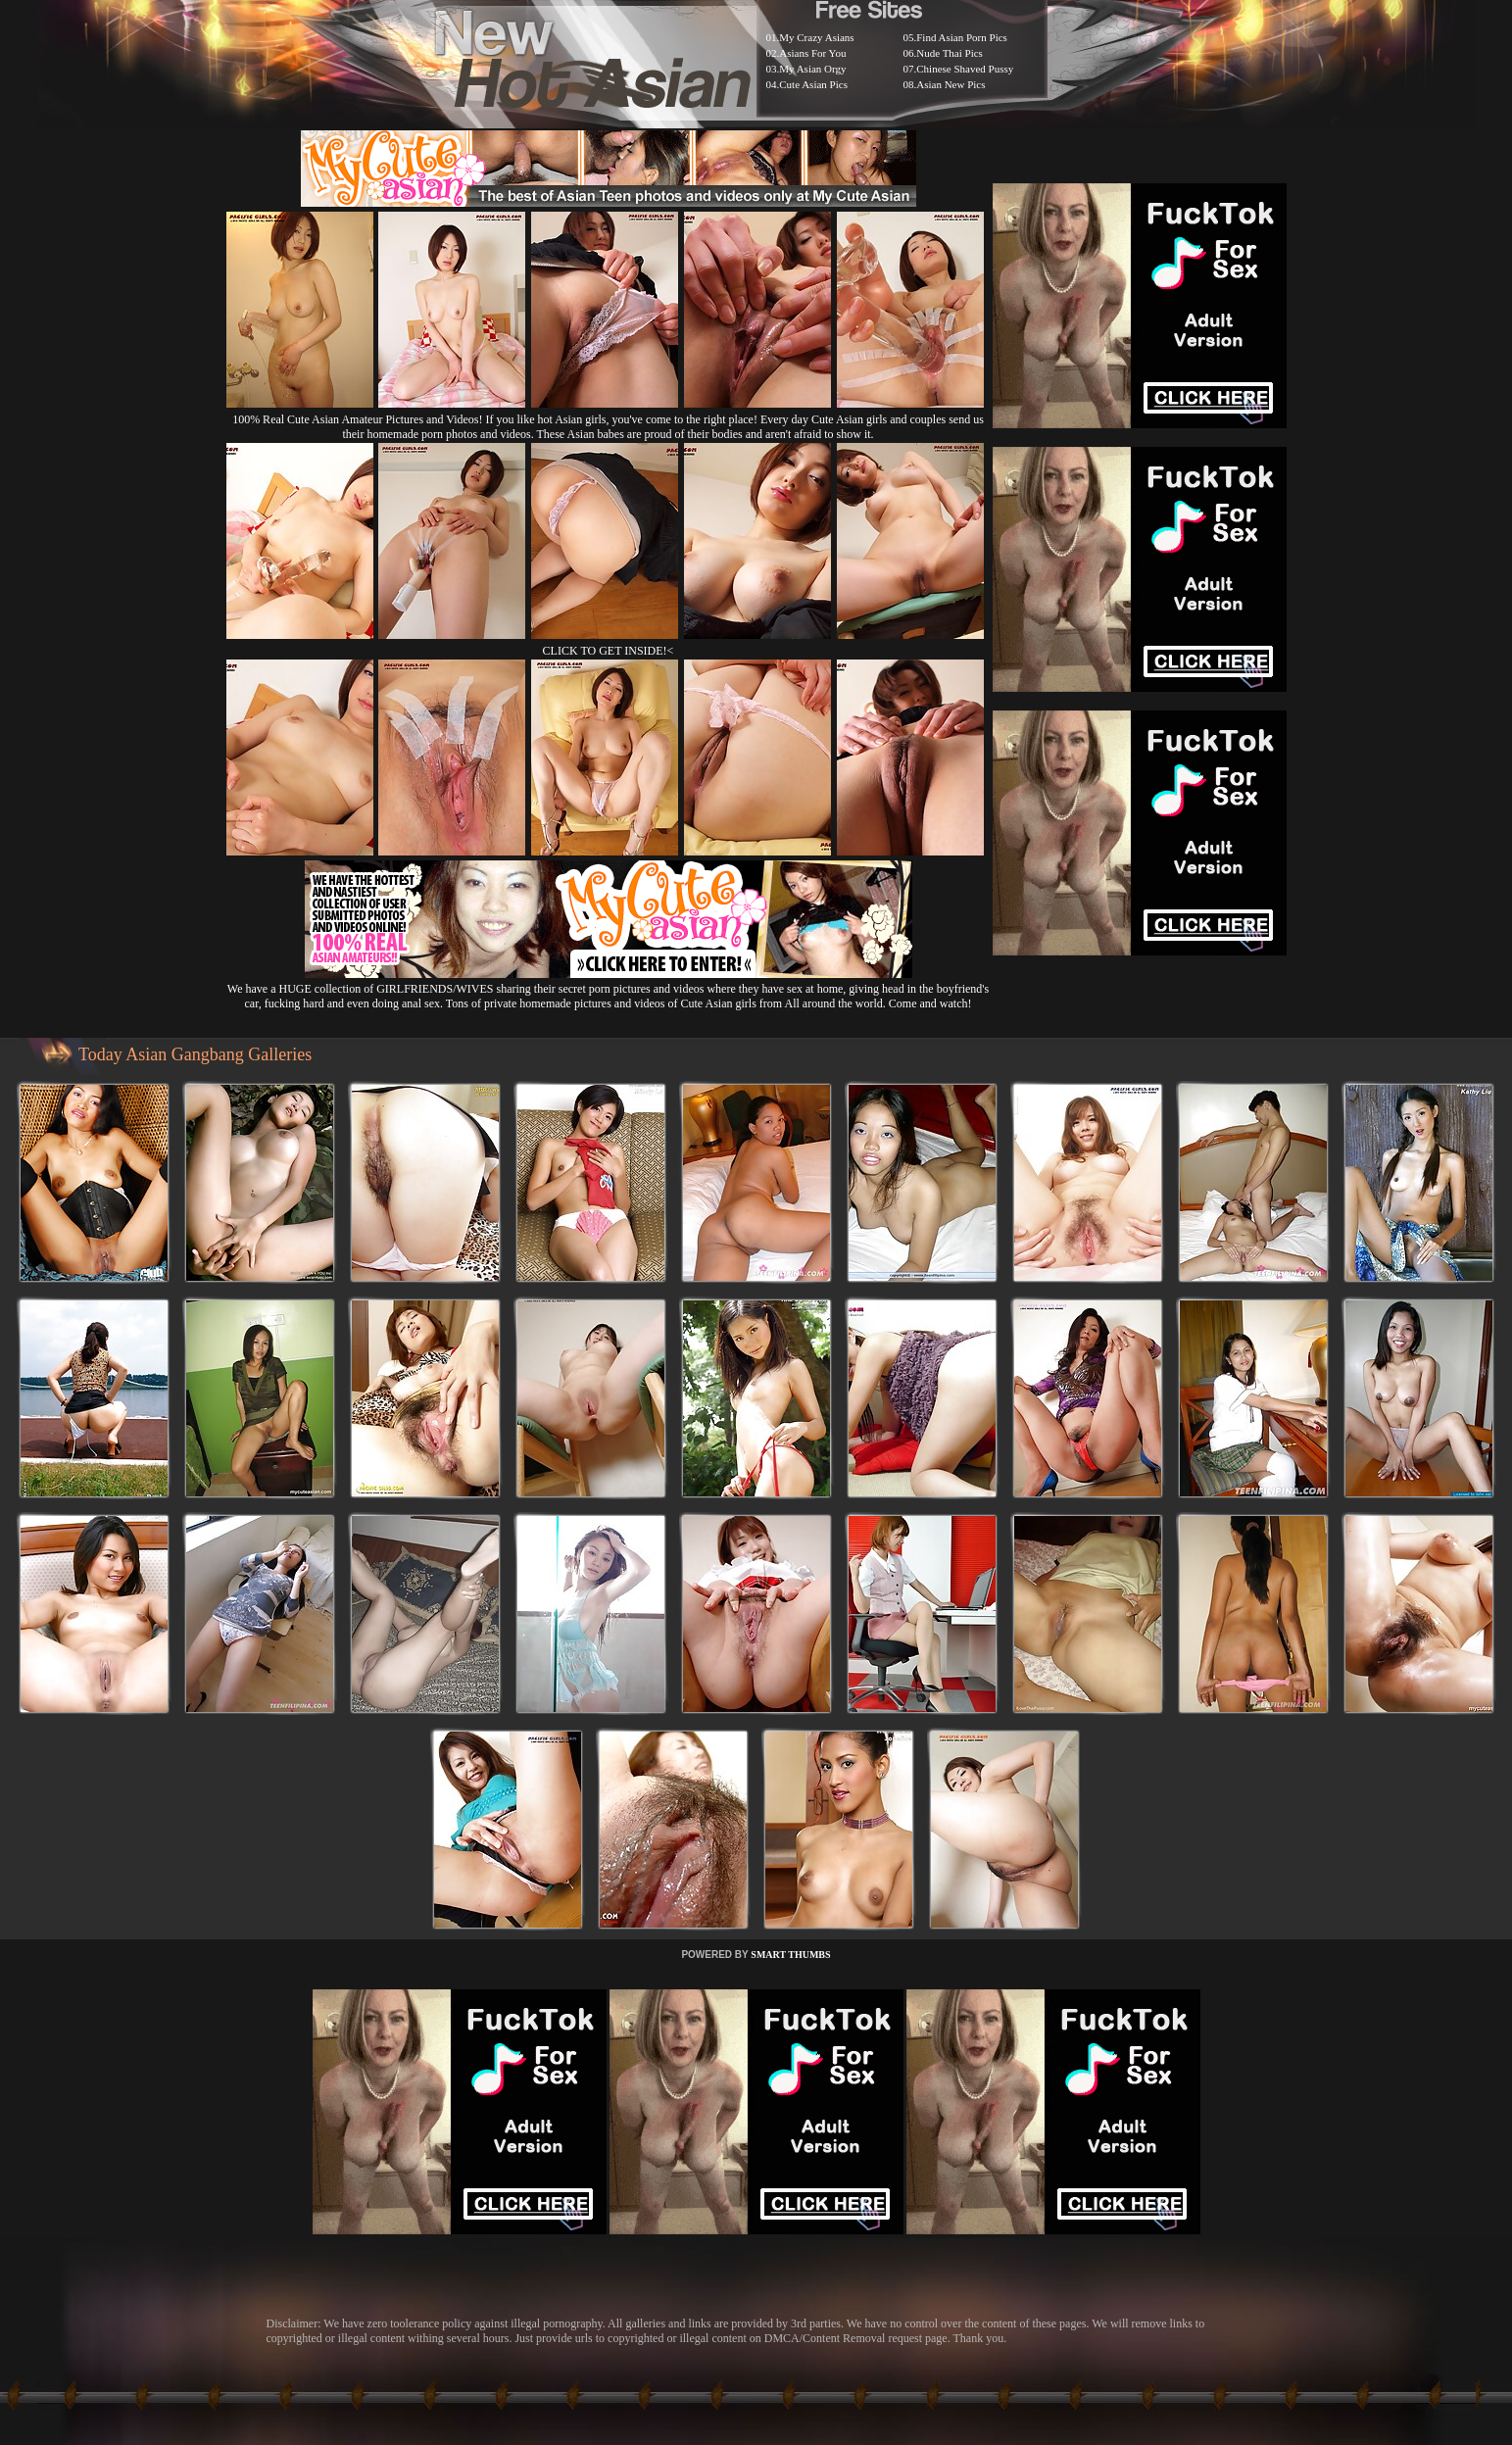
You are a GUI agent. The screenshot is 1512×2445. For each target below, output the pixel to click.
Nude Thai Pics (949, 53)
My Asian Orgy (812, 68)
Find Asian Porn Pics (961, 37)
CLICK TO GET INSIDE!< (608, 651)
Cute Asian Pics (813, 84)
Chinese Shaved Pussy (964, 68)
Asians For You (812, 53)
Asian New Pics (950, 84)
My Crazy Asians (816, 37)
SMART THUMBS (790, 1954)
